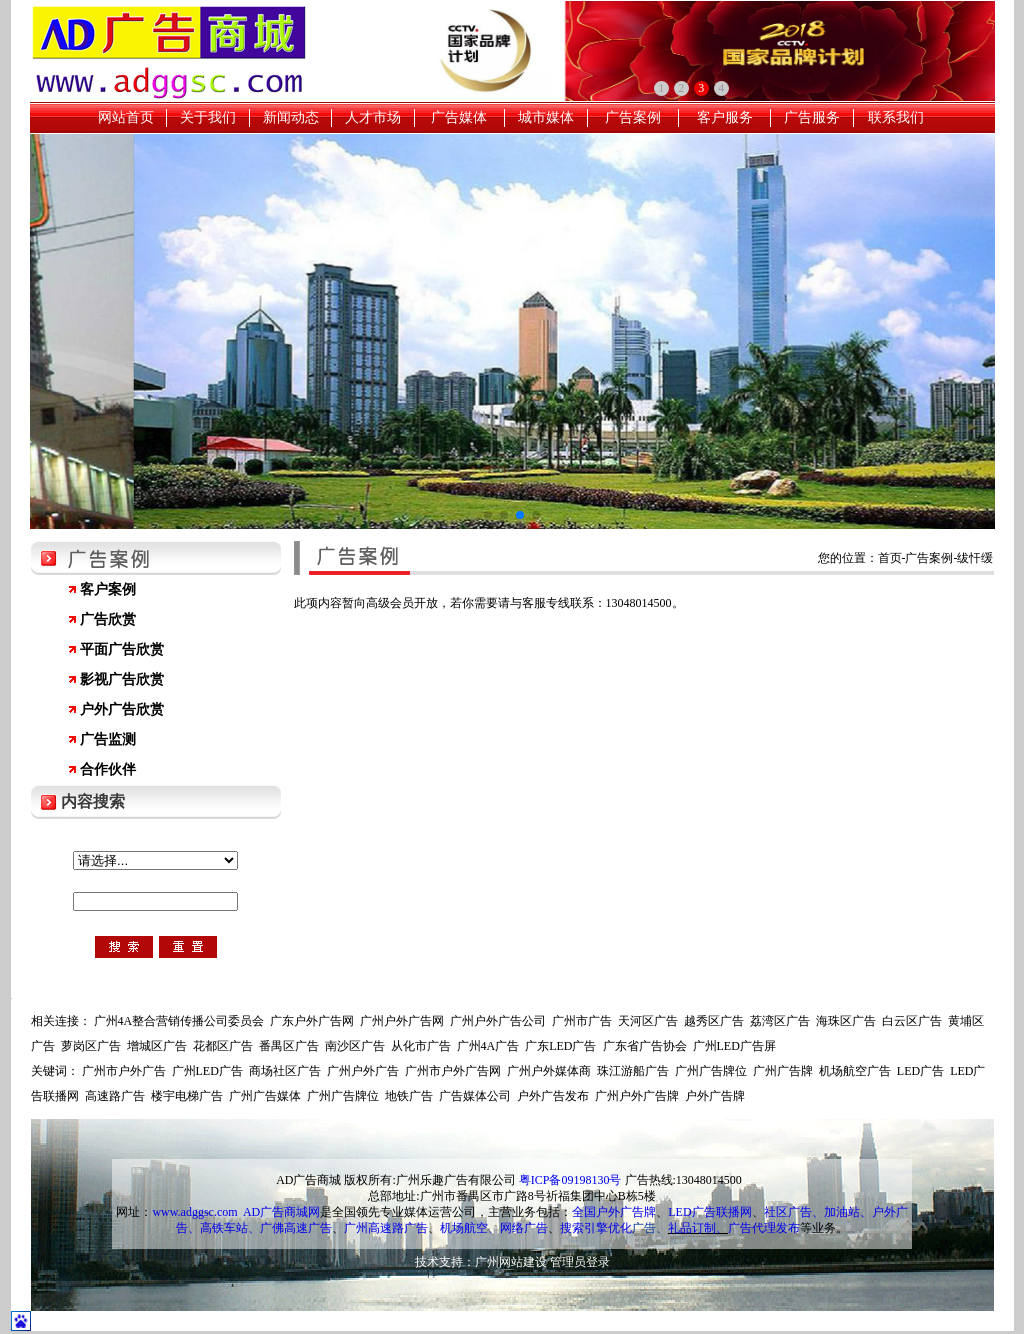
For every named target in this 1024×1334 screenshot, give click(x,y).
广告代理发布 (764, 1228)
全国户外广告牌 (614, 1212)
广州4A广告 (488, 1046)
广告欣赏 (108, 619)
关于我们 (208, 117)
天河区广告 (648, 1021)
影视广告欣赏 (122, 679)
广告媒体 (459, 117)
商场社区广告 (285, 1071)
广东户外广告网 (312, 1021)
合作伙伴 (108, 769)
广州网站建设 (511, 1262)
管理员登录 (580, 1262)
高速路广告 (115, 1096)
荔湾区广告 (780, 1021)
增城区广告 (157, 1046)
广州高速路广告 (386, 1228)
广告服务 (812, 117)
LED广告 (920, 1071)
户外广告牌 (715, 1096)
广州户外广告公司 (498, 1021)
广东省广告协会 (645, 1046)
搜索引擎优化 (596, 1228)
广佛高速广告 (296, 1228)
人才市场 (373, 117)
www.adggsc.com (194, 1212)
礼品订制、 (698, 1228)
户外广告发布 (553, 1096)
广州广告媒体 (265, 1096)
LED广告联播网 (709, 1212)
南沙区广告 (355, 1046)
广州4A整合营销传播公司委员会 (179, 1021)
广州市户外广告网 (453, 1071)
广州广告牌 (783, 1071)
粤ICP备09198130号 (570, 1180)
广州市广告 (582, 1021)
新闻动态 (291, 117)
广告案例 (633, 117)
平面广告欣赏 (122, 649)
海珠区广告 (846, 1021)
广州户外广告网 (402, 1021)
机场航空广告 (855, 1071)
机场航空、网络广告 (494, 1228)
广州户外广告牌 (637, 1096)
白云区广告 (912, 1021)
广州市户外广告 (124, 1071)
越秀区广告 (714, 1021)
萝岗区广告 (91, 1046)
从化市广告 (421, 1046)
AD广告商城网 (281, 1212)
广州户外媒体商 (549, 1071)
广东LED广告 (560, 1046)
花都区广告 (223, 1046)
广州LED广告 (207, 1071)
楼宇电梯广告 (187, 1096)
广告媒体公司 (475, 1096)
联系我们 (896, 117)
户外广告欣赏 (122, 709)
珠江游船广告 (633, 1071)
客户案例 (108, 589)
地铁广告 (409, 1096)
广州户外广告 (363, 1071)
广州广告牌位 (711, 1071)
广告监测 (108, 739)
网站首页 (126, 117)
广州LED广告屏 (734, 1046)
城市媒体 (546, 117)
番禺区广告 (289, 1046)
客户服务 (725, 117)
